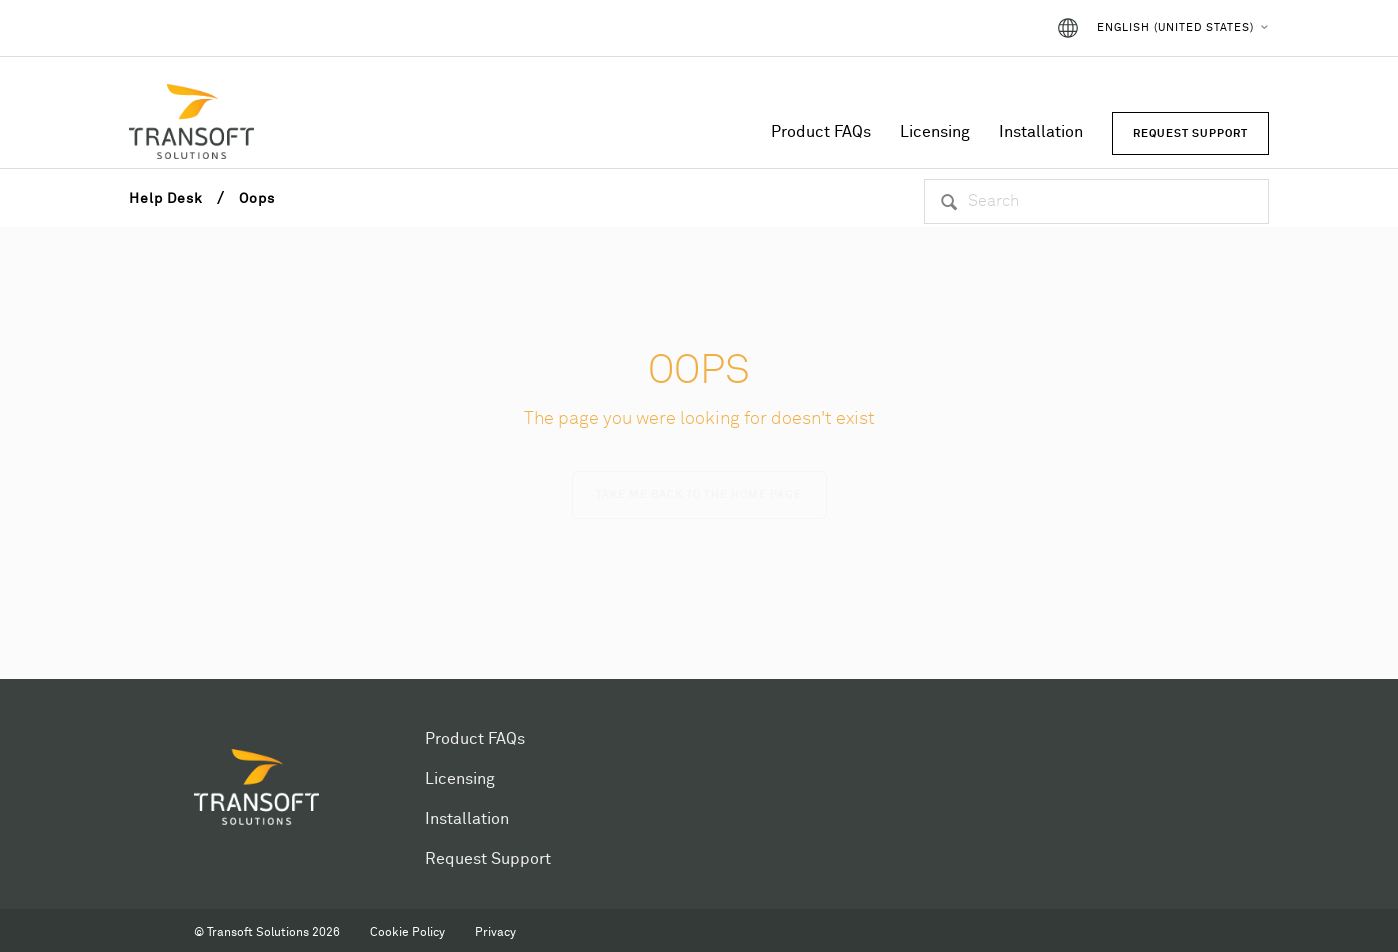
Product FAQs (821, 132)
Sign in (1001, 28)
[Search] (1096, 201)
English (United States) (1175, 27)
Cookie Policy (407, 933)
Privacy (495, 933)
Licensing (935, 132)
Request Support (488, 859)
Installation (1041, 132)
